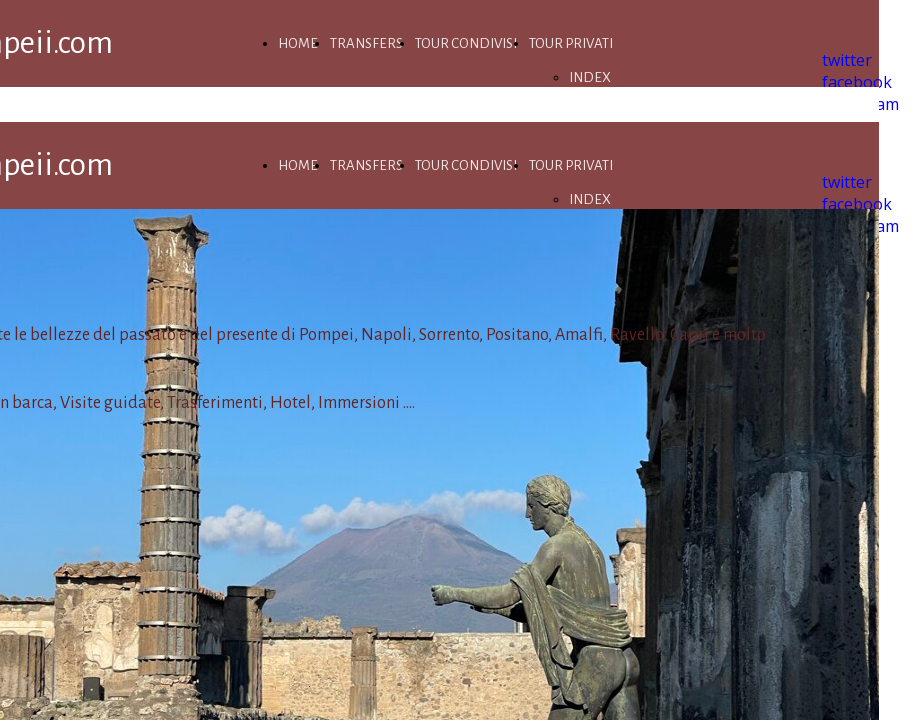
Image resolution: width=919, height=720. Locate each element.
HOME (298, 43)
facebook (857, 82)
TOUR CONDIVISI (466, 43)
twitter (847, 60)
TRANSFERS (366, 43)
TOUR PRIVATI (571, 43)
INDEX (590, 77)
